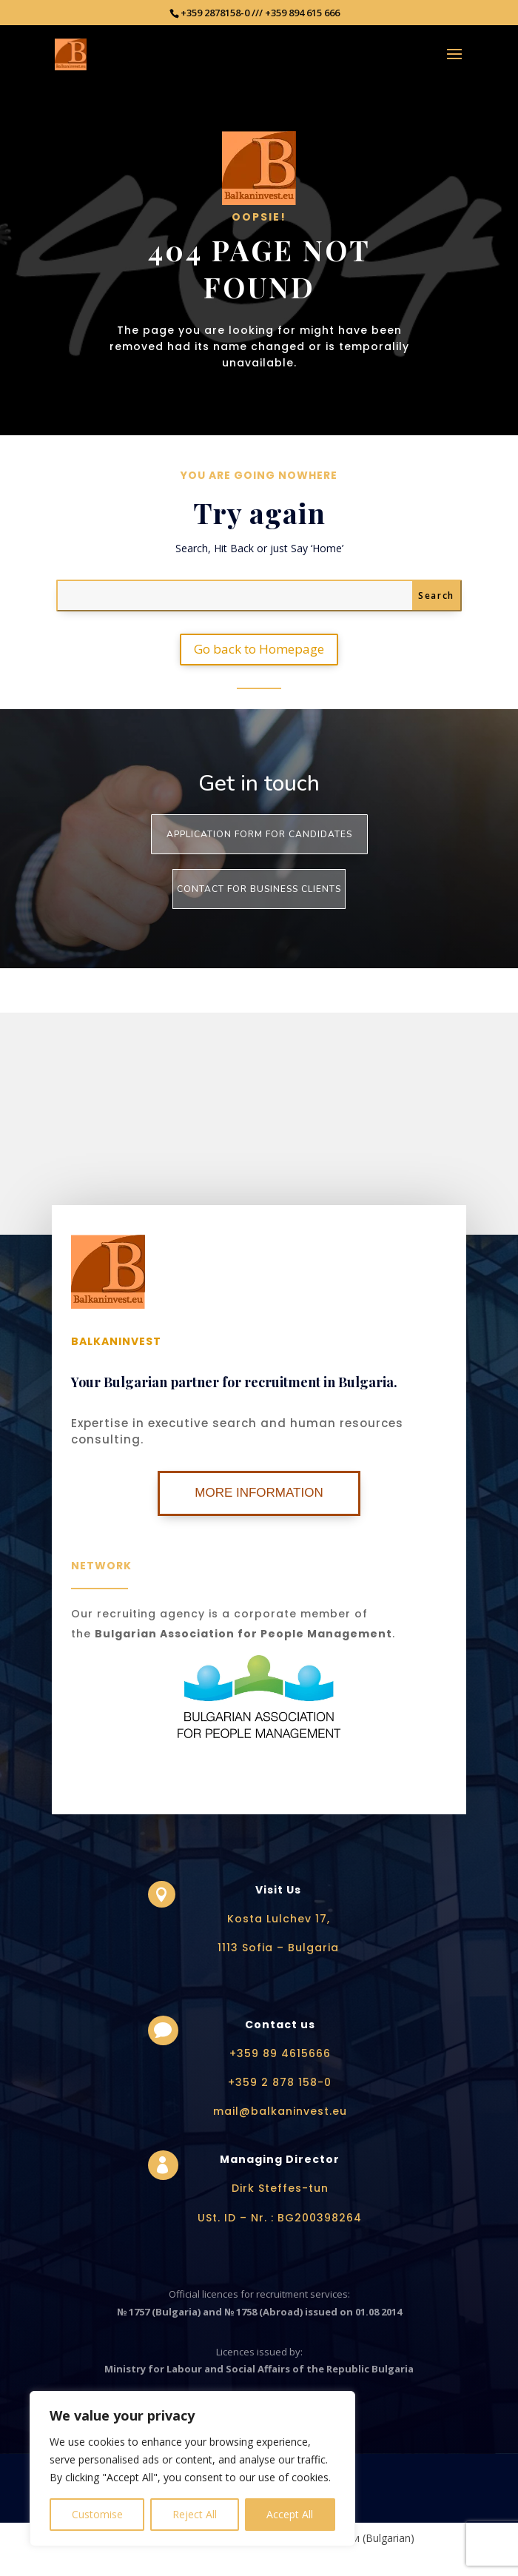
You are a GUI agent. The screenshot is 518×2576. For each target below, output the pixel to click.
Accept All (289, 2514)
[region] (192, 2468)
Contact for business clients (259, 889)
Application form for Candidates (259, 834)
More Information (259, 1493)
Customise (97, 2514)
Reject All (194, 2514)
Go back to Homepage (259, 648)
